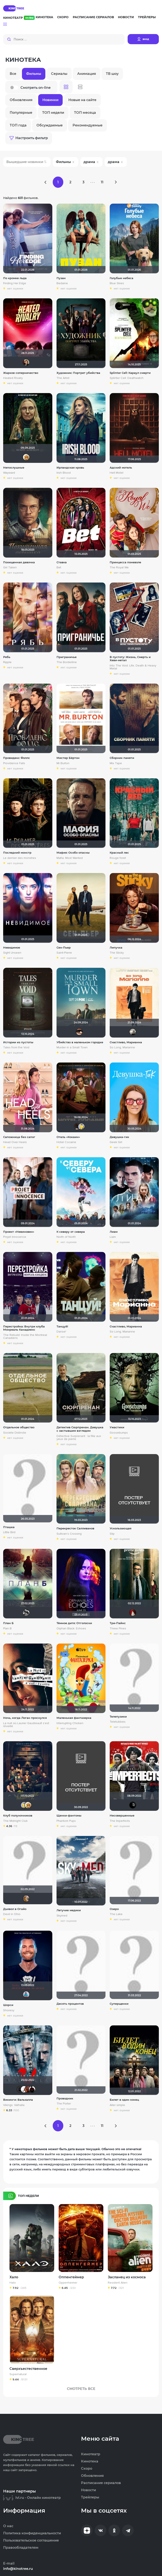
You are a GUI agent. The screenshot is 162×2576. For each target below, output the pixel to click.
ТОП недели (53, 113)
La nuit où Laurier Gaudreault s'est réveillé (26, 1725)
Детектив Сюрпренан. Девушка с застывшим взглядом (80, 1429)
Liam (113, 1236)
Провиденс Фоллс (16, 758)
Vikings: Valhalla (13, 2105)
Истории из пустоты (18, 1042)
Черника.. (26, 1612)
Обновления (21, 100)
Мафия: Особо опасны (73, 852)
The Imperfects (120, 1820)
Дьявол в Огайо (14, 1909)
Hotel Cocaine (66, 1142)
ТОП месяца (85, 113)
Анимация (86, 74)
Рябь (6, 657)
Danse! (61, 1331)
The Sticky (117, 952)
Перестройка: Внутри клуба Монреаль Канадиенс (24, 1328)
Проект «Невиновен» (18, 1231)
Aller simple (117, 2105)
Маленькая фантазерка (74, 1717)
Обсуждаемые (49, 125)
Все (13, 74)
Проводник (65, 2098)
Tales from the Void (16, 1047)
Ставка (62, 562)
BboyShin (24, 2089)
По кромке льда (15, 278)
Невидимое (11, 947)
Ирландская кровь (70, 467)
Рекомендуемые (88, 125)
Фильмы (33, 74)
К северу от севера (71, 1231)
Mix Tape (116, 763)
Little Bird (9, 1532)
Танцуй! (62, 1326)
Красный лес (119, 852)
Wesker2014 (26, 362)
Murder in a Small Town (72, 1047)
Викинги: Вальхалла (18, 2099)
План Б (8, 1623)
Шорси (8, 2005)
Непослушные (13, 467)
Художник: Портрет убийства (78, 372)
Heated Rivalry (13, 378)
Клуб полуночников (17, 1815)
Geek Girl (116, 1142)
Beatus (28, 2089)
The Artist (63, 378)
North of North (66, 1236)
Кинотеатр (19, 18)
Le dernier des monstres (19, 858)
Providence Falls (14, 763)
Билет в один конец (124, 2099)
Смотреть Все (81, 2389)
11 (102, 182)
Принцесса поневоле (125, 562)
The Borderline (67, 662)
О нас (8, 2526)
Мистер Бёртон (68, 758)
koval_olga (26, 457)
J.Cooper (26, 1898)
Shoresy (8, 2010)
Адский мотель (121, 467)
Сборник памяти (122, 758)
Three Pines (118, 1628)
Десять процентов (70, 2003)
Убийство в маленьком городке (80, 1042)
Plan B (7, 1628)
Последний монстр (17, 852)
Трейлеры (147, 17)
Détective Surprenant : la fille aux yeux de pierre (79, 1438)
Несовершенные (122, 1815)
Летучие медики (69, 1910)
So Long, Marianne (122, 1047)
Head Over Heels (15, 1142)
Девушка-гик (119, 1137)
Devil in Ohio (11, 1914)
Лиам (113, 1231)
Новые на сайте (82, 100)
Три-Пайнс (118, 1623)
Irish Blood (64, 472)
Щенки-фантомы (69, 1815)
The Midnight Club (15, 1820)
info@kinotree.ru (18, 2568)
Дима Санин (26, 1994)
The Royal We (119, 567)
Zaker (20, 2089)
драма (89, 162)
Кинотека (44, 17)
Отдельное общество (18, 1427)
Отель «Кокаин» (68, 1137)
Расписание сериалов (93, 17)
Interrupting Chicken (70, 1723)
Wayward (9, 472)
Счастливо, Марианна (126, 1042)
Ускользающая (120, 1528)
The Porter (64, 2103)
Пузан (61, 278)
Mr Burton (63, 763)
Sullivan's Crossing (69, 1533)
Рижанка (132, 1031)
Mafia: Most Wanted (70, 858)
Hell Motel (116, 472)
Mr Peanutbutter (81, 1126)
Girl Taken (10, 567)
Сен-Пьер (64, 947)
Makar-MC (132, 1805)
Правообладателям (20, 2547)
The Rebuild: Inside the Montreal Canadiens (25, 1336)
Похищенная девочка (19, 562)
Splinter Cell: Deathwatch (126, 378)
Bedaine (62, 283)
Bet (59, 567)
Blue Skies (117, 283)
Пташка (9, 1527)
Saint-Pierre (64, 952)
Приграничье (67, 657)
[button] (5, 24)
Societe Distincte (14, 1432)
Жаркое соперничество (20, 372)
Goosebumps (119, 1432)
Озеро (114, 1909)
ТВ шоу (112, 74)
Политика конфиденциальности (32, 2533)
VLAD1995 (32, 2089)
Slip (112, 1533)
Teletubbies (118, 1721)
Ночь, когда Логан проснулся (25, 1717)
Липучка (116, 947)
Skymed (62, 1915)
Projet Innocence (14, 1236)
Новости (126, 17)
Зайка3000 (79, 1031)
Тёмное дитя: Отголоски (74, 1623)
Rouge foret (118, 858)
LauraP (132, 1612)
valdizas (77, 1126)
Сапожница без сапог (19, 1137)
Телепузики (118, 1716)
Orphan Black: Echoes (71, 1628)
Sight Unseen (12, 952)
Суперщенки (119, 2003)
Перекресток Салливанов (75, 1528)
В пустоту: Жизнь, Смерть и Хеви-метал (130, 658)
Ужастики (117, 1427)
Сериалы (59, 74)
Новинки (50, 100)
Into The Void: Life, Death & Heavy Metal (133, 667)
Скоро (63, 17)
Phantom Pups (66, 1820)
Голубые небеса (121, 278)
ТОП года (18, 125)
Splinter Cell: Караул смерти (130, 372)
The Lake (116, 1914)
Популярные (21, 113)
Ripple (7, 662)
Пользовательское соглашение (31, 2540)
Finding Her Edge (14, 283)
